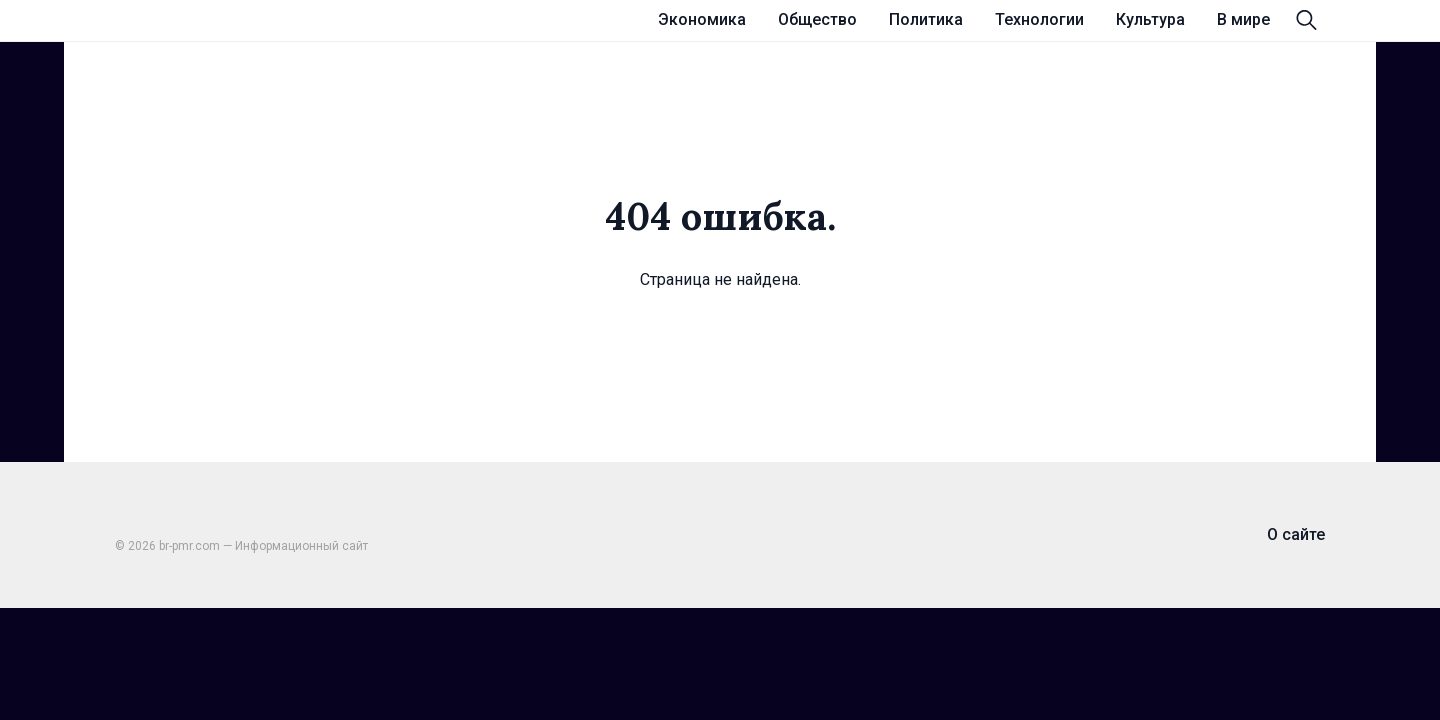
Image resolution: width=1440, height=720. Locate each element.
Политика (926, 19)
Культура (1150, 19)
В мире (1243, 19)
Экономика (702, 19)
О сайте (1296, 534)
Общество (817, 19)
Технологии (1039, 19)
